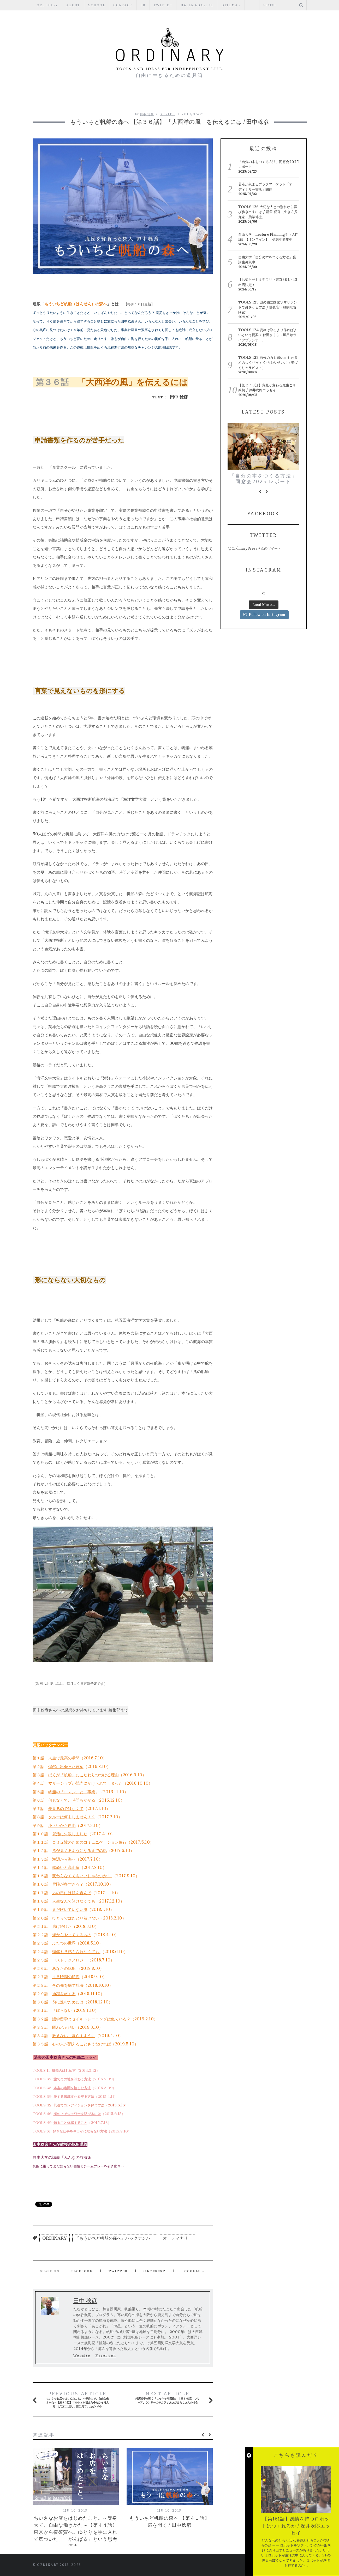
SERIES (167, 114)
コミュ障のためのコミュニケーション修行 (89, 1842)
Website (81, 2356)
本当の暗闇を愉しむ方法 (72, 2088)
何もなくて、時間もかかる (71, 1800)
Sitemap (231, 5)
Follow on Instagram (264, 614)
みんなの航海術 (77, 2157)
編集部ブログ (97, 99)
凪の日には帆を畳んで (71, 1892)
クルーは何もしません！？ (71, 1816)
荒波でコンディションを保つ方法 (78, 2105)
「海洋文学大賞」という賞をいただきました (158, 799)
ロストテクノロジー (69, 1960)
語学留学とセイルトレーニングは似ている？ (91, 2018)
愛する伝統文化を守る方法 (73, 2096)
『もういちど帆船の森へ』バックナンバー (114, 2238)
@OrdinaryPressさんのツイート (254, 548)
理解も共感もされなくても (76, 1951)
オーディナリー (177, 2238)
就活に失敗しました (69, 1833)
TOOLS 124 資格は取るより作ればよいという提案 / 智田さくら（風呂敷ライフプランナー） (267, 335)
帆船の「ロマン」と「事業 (71, 1791)
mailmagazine (197, 5)
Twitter (163, 5)
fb (143, 5)
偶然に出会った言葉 (66, 1766)
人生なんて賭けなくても (73, 1901)
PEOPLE (128, 99)
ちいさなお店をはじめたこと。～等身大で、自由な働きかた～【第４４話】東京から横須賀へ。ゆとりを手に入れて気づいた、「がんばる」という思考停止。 (75, 2532)
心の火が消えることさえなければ (81, 2044)
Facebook (82, 2271)
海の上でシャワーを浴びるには (77, 2114)
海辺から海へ (64, 1859)
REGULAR (181, 99)
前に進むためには (68, 2002)
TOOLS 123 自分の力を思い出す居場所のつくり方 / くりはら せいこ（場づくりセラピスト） (268, 362)
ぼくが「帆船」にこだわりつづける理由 (83, 1774)
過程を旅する (64, 1993)
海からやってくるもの (71, 1934)
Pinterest (154, 2271)
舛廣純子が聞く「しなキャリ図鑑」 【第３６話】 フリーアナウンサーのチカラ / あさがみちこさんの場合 (167, 2397)
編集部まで (118, 1710)
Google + (194, 2271)
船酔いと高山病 (66, 1867)
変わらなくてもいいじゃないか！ (82, 1875)
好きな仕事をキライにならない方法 (80, 2131)
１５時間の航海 (66, 1976)
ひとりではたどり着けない (75, 1918)
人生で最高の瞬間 (64, 1757)
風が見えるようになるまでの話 (79, 1850)
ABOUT (73, 5)
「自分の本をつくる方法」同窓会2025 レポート (263, 478)
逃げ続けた (62, 1926)
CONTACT (122, 5)
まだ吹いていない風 (69, 1909)
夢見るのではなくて (66, 1808)
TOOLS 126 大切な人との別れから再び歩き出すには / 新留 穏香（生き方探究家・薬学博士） (268, 212)
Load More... (263, 605)
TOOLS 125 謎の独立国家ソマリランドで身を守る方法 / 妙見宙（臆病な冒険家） (267, 307)
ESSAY (154, 99)
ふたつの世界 (64, 1943)
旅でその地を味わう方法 (72, 2079)
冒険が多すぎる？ (68, 1884)
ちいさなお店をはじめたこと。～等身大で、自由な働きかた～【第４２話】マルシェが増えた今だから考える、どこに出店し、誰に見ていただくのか (77, 2399)
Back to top (279, 2565)
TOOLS (247, 99)
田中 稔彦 (147, 114)
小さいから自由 (62, 1825)
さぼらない (62, 2010)
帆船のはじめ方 (64, 2070)
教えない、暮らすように (73, 2035)
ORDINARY (47, 5)
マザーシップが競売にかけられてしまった (85, 1783)
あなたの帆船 (64, 1968)
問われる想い (64, 2027)
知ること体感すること (70, 2123)
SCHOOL (96, 5)
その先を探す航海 (68, 1985)
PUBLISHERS (216, 99)
